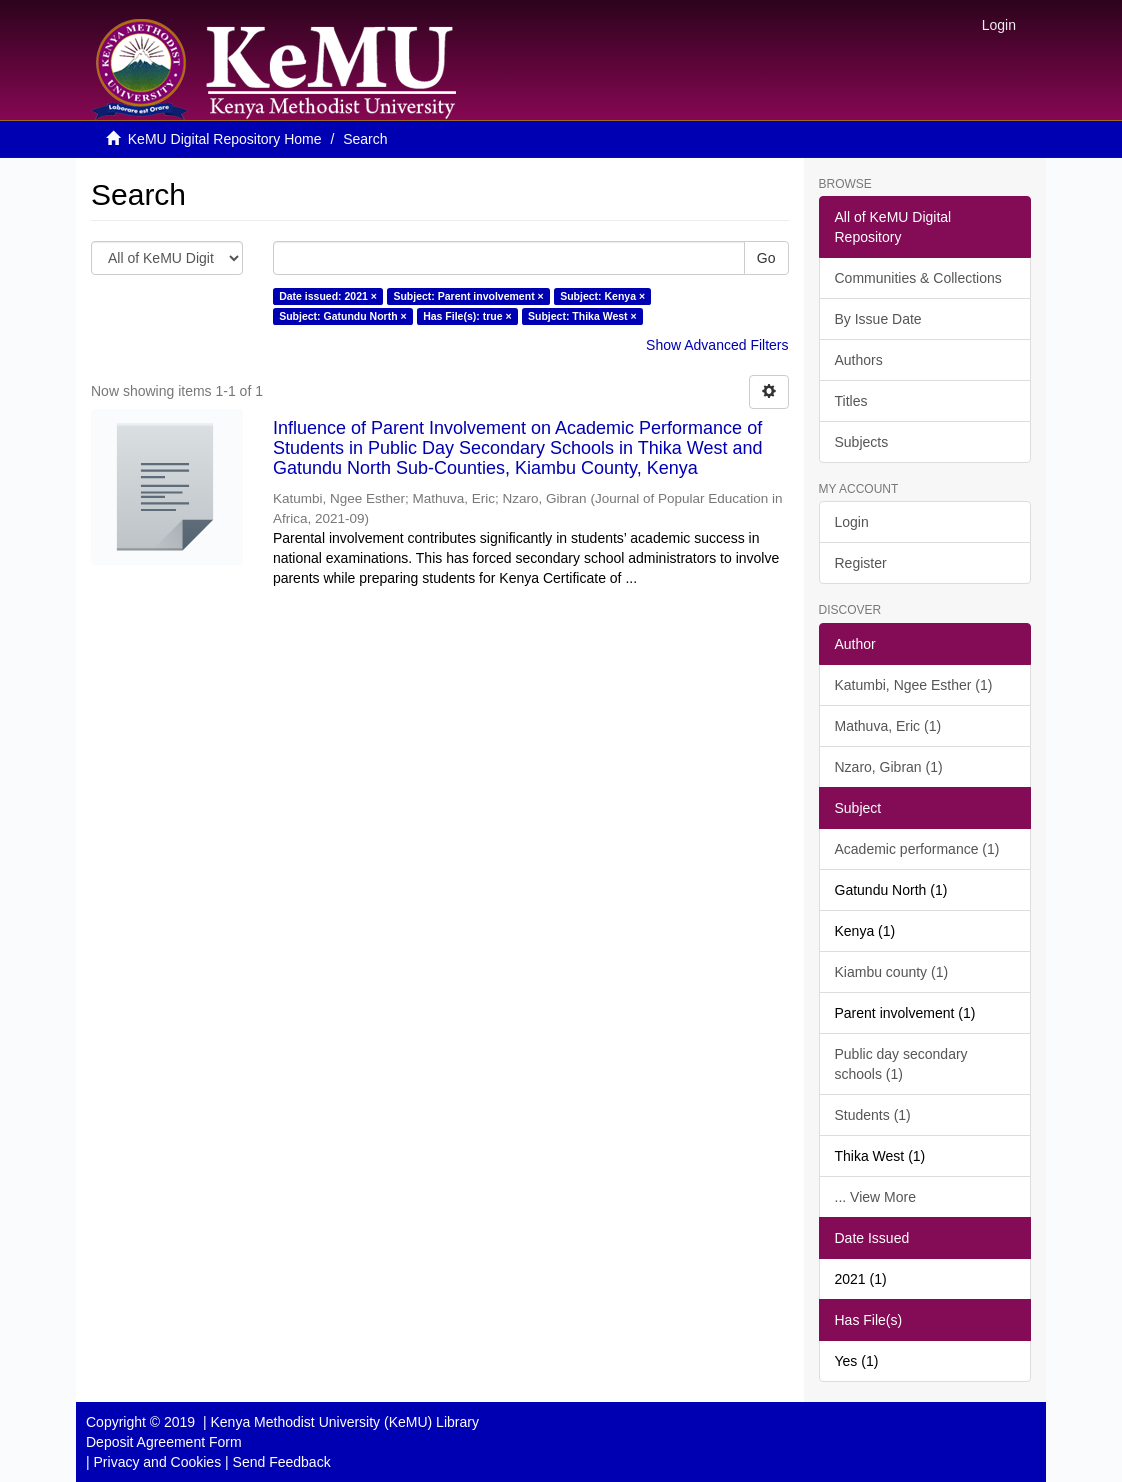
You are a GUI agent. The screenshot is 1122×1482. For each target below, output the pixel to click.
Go (766, 258)
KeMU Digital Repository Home (225, 139)
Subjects (862, 442)
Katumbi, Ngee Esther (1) (914, 685)
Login (852, 522)
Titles (851, 401)
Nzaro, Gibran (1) (889, 767)
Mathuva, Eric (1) (888, 726)
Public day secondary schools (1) (901, 1064)
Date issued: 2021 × (328, 296)
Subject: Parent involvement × (468, 296)
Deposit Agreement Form (164, 1442)
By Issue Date (878, 319)
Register (861, 563)
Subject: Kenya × (602, 296)
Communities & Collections (918, 278)
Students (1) (873, 1115)
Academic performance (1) (917, 849)
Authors (859, 360)
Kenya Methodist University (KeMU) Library (344, 1422)
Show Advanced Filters (717, 345)
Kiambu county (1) (892, 972)
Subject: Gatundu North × (342, 316)
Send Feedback (282, 1462)
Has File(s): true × (467, 316)
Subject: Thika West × (582, 316)
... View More (875, 1197)
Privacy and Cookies (158, 1462)
